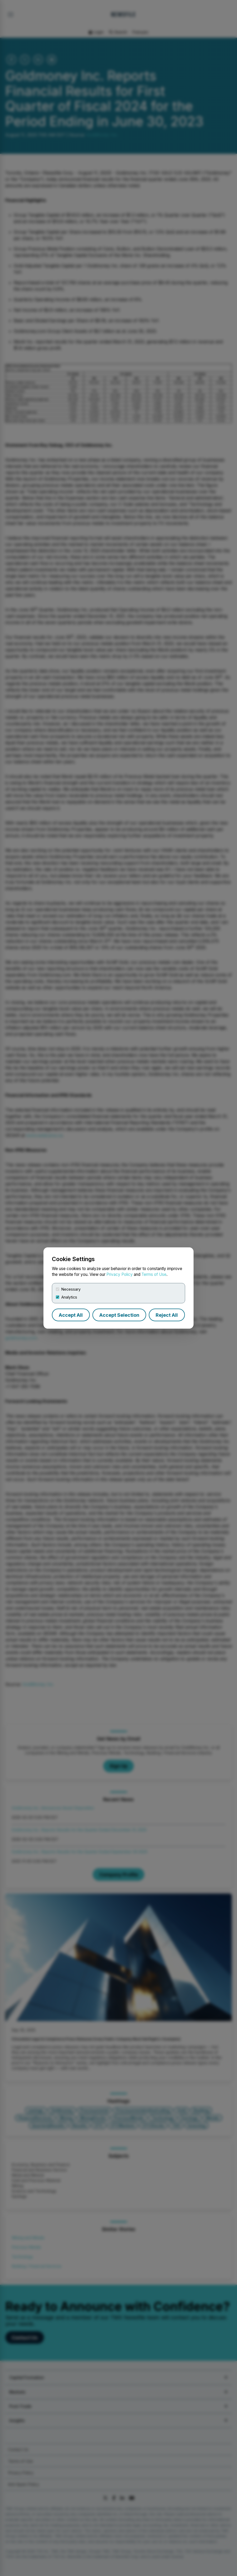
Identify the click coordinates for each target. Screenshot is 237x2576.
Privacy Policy (119, 1274)
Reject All (167, 1315)
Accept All (71, 1315)
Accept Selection (119, 1315)
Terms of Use (153, 1274)
